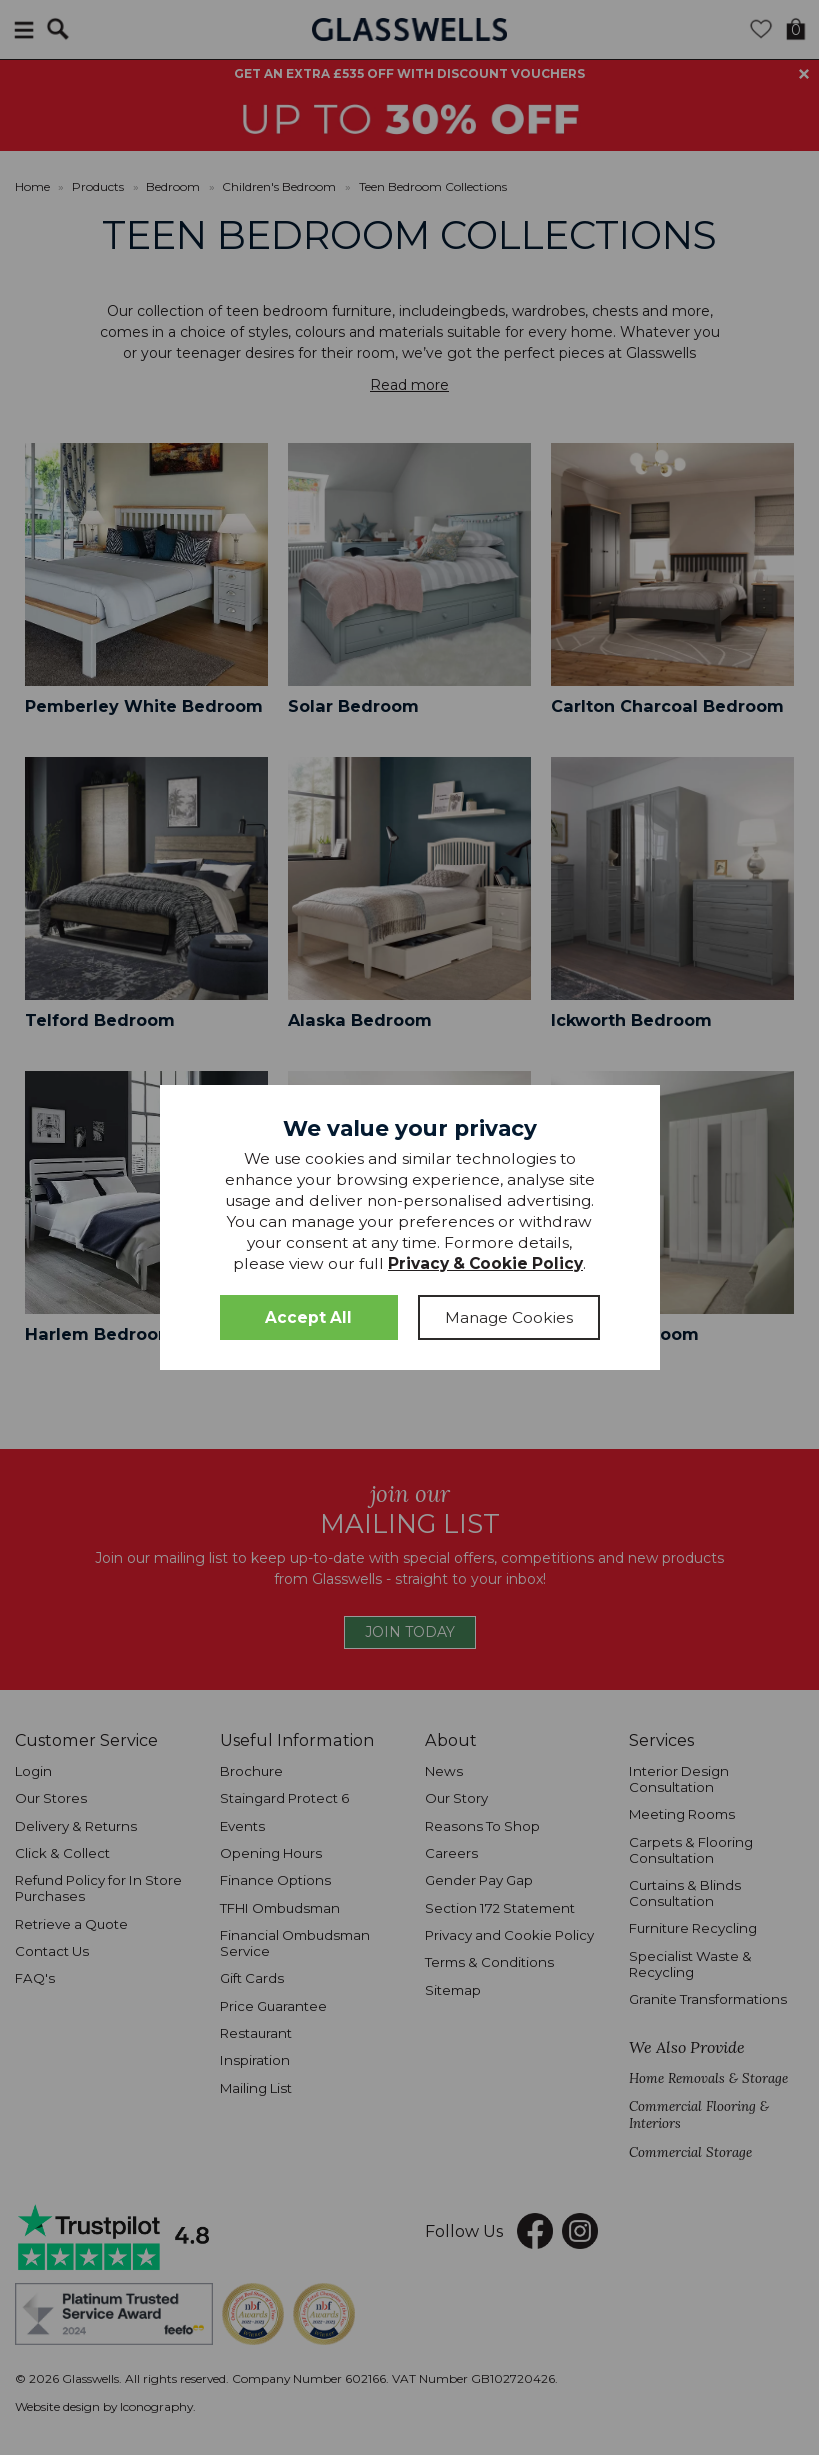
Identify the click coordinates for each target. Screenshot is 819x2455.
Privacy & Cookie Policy (485, 1263)
